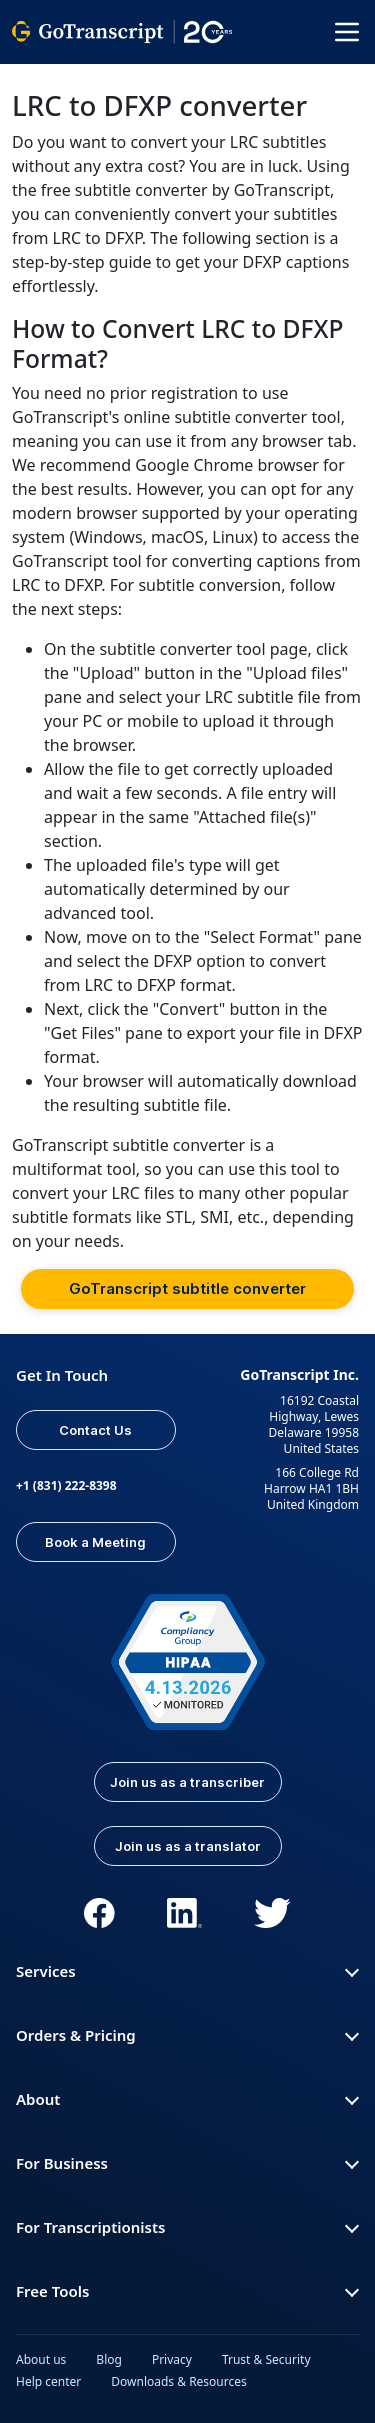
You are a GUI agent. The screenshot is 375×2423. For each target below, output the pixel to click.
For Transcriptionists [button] (187, 2227)
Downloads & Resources (179, 2381)
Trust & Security (266, 2359)
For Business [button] (187, 2163)
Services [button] (187, 1971)
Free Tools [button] (187, 2291)
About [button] (187, 2099)
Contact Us (95, 1430)
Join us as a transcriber (187, 1782)
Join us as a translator (188, 1846)
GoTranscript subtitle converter (187, 1288)
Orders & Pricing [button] (187, 2035)
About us (41, 2359)
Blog (109, 2359)
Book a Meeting (95, 1542)
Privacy (172, 2359)
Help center (48, 2381)
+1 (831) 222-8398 (66, 1485)
